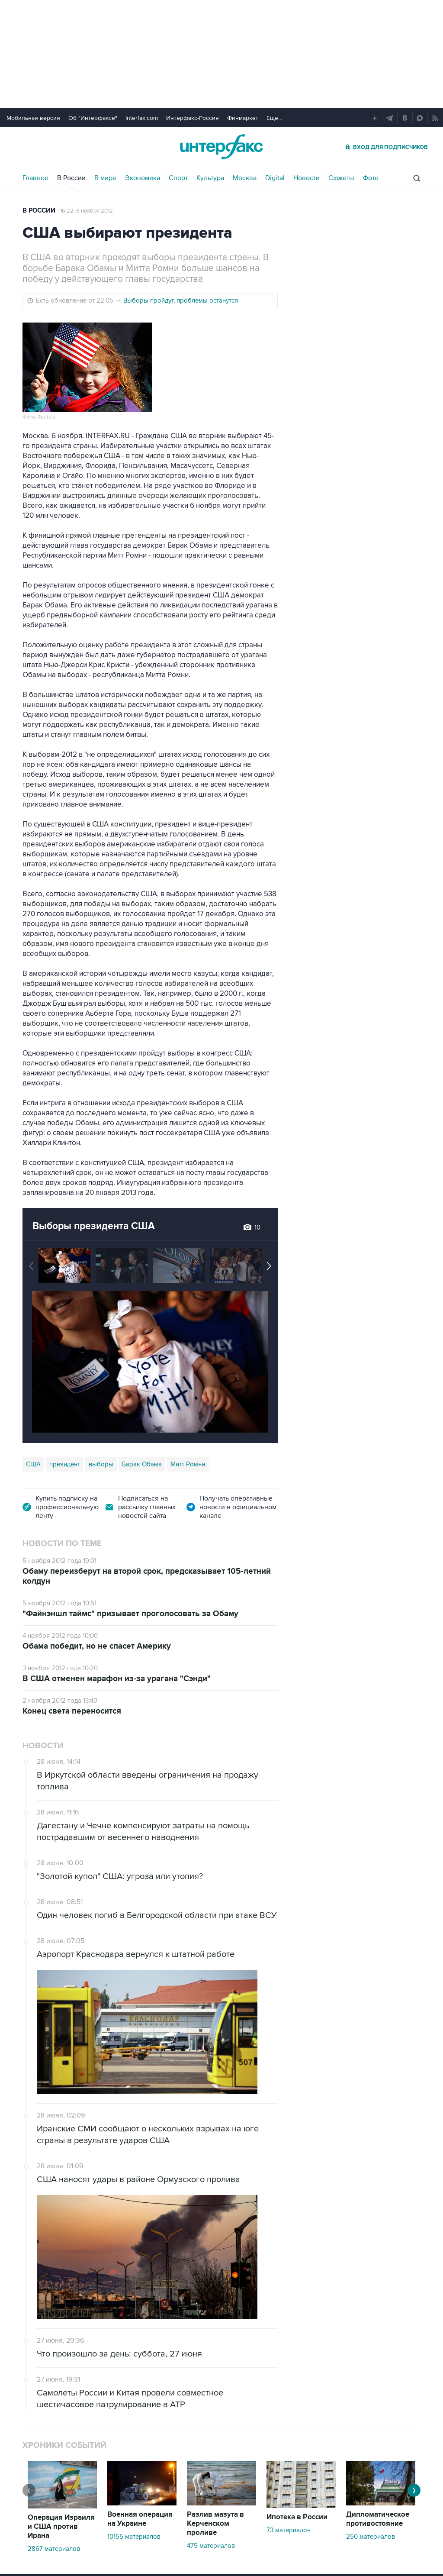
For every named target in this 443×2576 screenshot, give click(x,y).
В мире (105, 178)
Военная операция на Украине (140, 2519)
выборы (101, 1464)
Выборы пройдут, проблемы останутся (180, 300)
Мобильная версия (33, 118)
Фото (371, 178)
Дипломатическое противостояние (377, 2519)
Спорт (178, 178)
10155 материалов (134, 2536)
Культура (210, 178)
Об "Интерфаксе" (92, 118)
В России (71, 178)
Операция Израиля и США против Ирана (61, 2526)
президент (64, 1464)
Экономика (142, 178)
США (33, 1464)
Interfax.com (141, 118)
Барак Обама (142, 1464)
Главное (35, 178)
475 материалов (211, 2546)
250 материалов (370, 2536)
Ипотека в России (296, 2517)
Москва (245, 178)
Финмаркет (242, 118)
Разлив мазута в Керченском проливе (215, 2523)
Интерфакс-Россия (192, 118)
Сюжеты (341, 178)
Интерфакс (221, 146)
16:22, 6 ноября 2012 (86, 210)
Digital (275, 178)
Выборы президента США (93, 1226)
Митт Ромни (187, 1464)
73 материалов (288, 2530)
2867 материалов (54, 2549)
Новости (306, 178)
